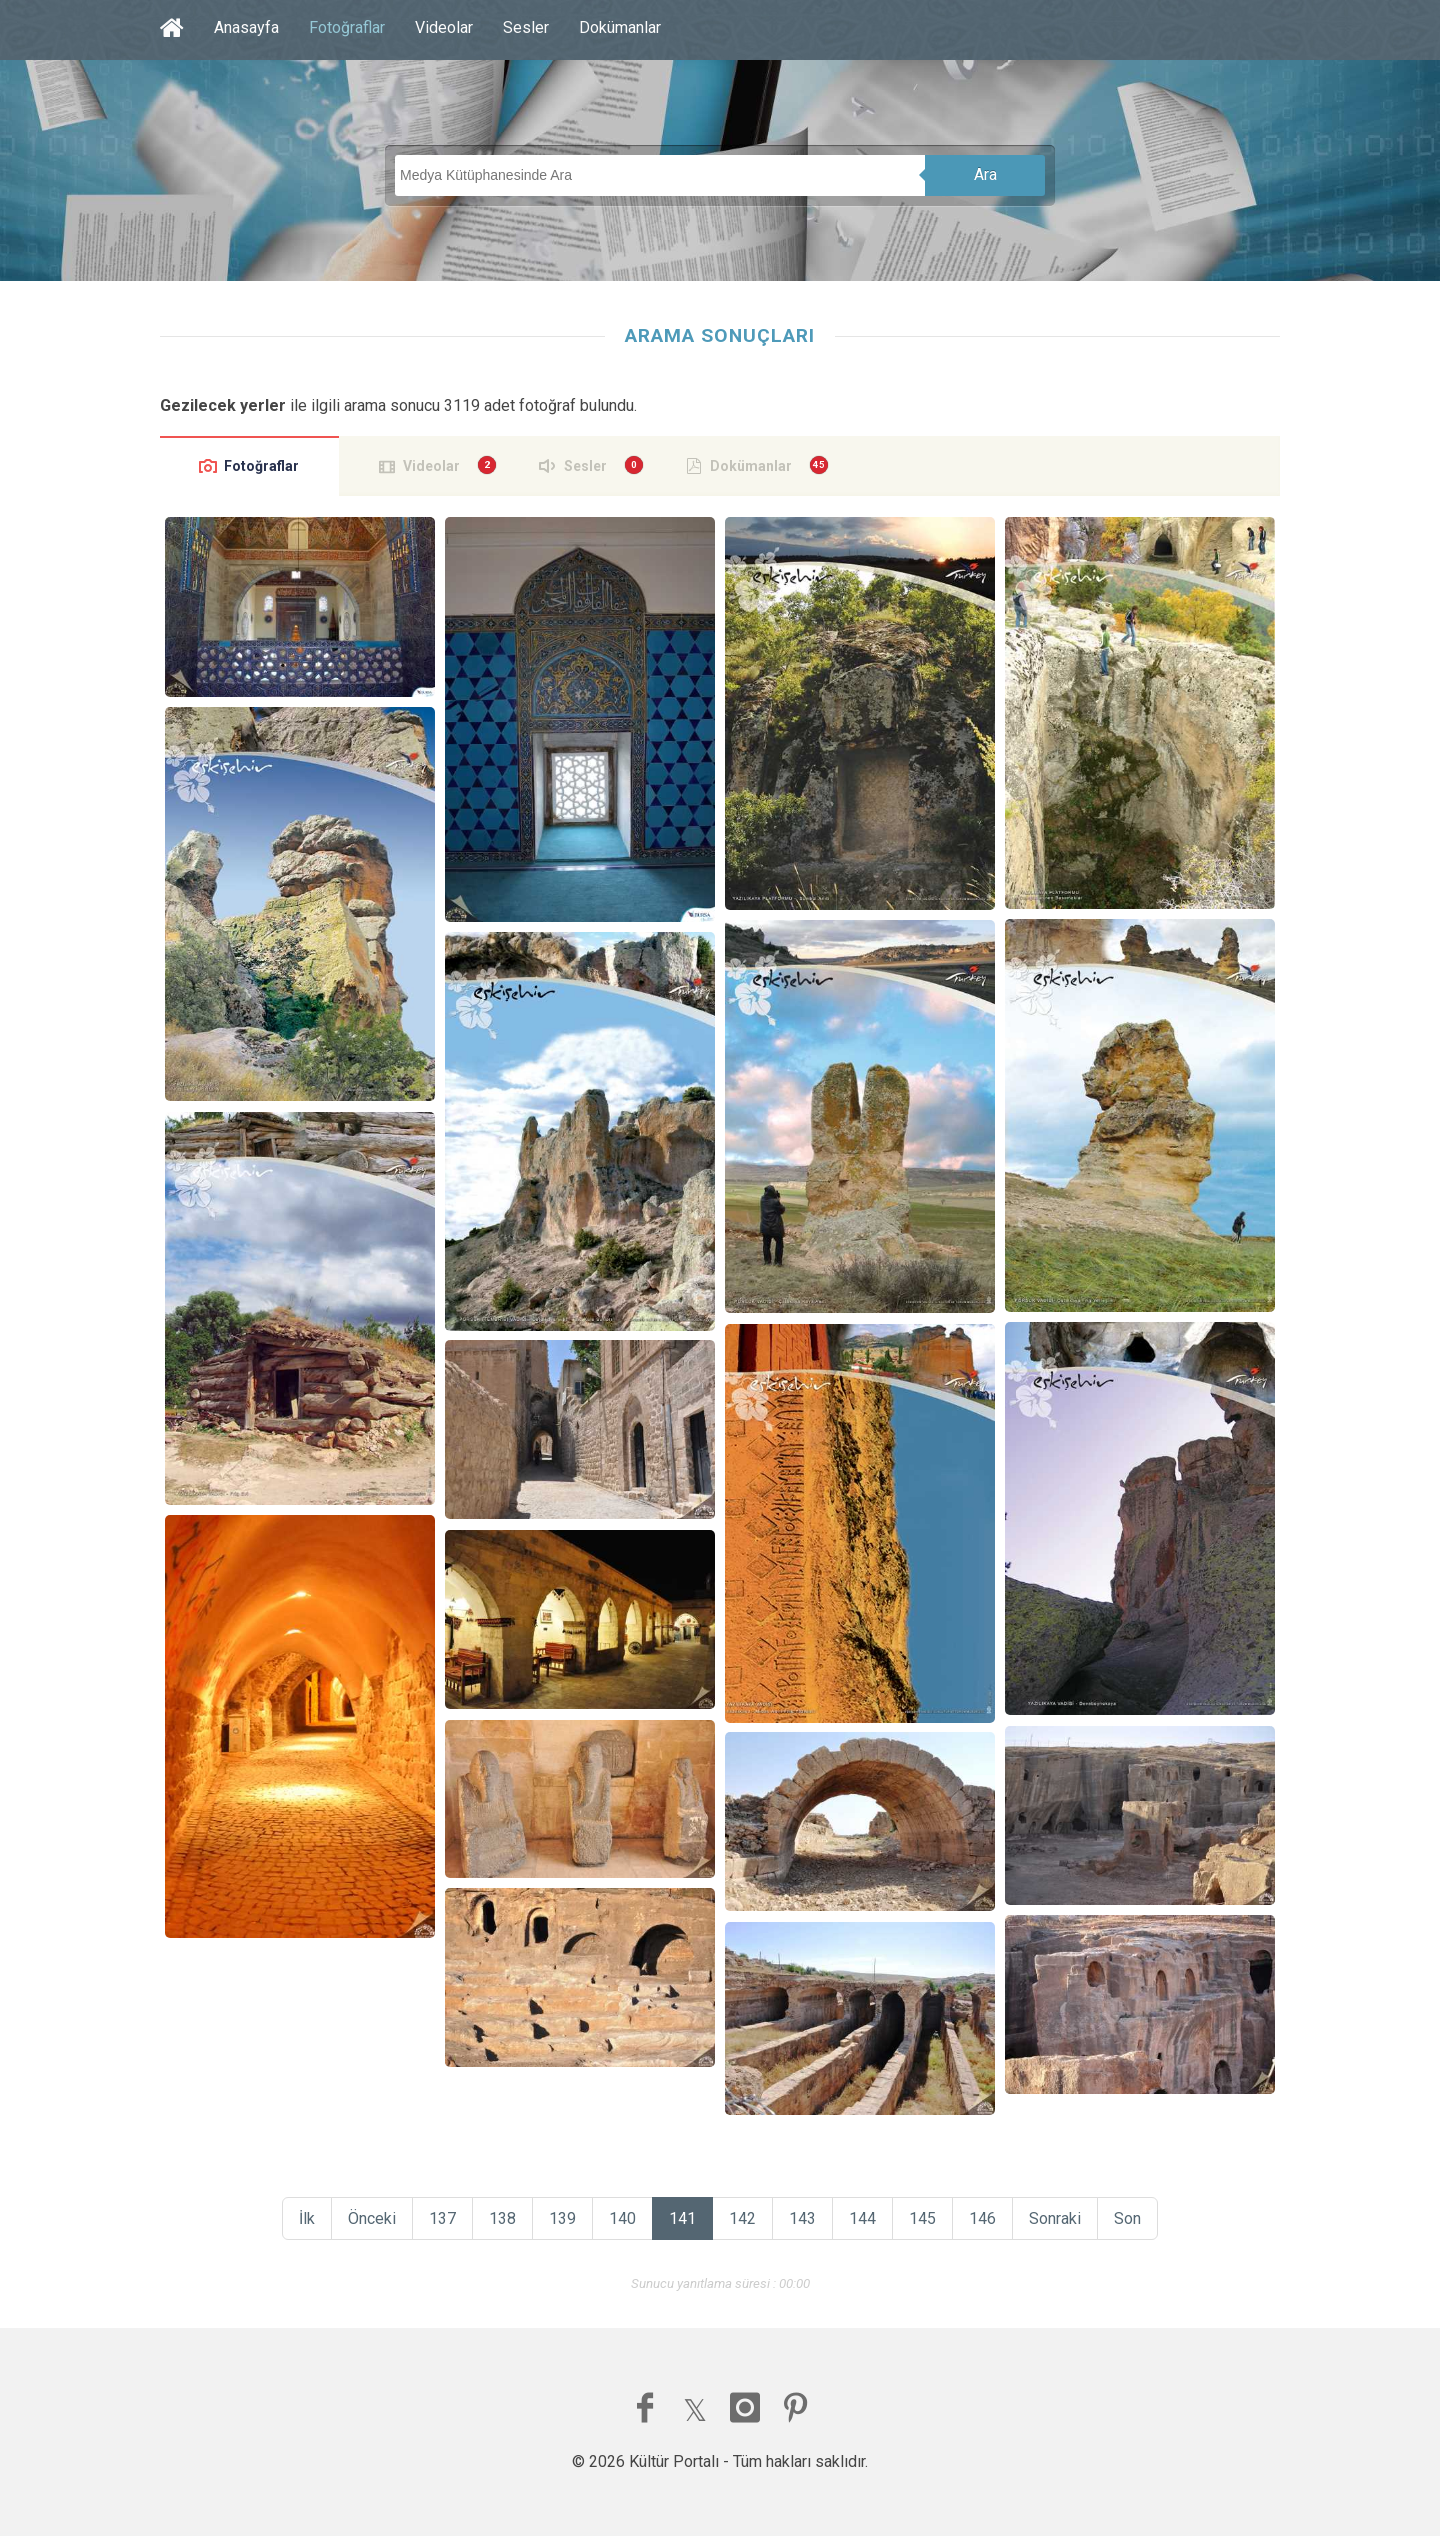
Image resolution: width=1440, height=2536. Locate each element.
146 (982, 2218)
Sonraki (1055, 2218)
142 (742, 2218)
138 (502, 2218)
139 (562, 2218)
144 (862, 2218)
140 (622, 2218)
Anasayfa (246, 27)
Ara (985, 174)
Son (1127, 2218)
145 (922, 2218)
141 (682, 2218)
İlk (307, 2218)
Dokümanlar (620, 27)
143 (802, 2218)
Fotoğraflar (347, 27)
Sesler (526, 27)
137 (442, 2218)
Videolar (444, 27)
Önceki (372, 2218)
